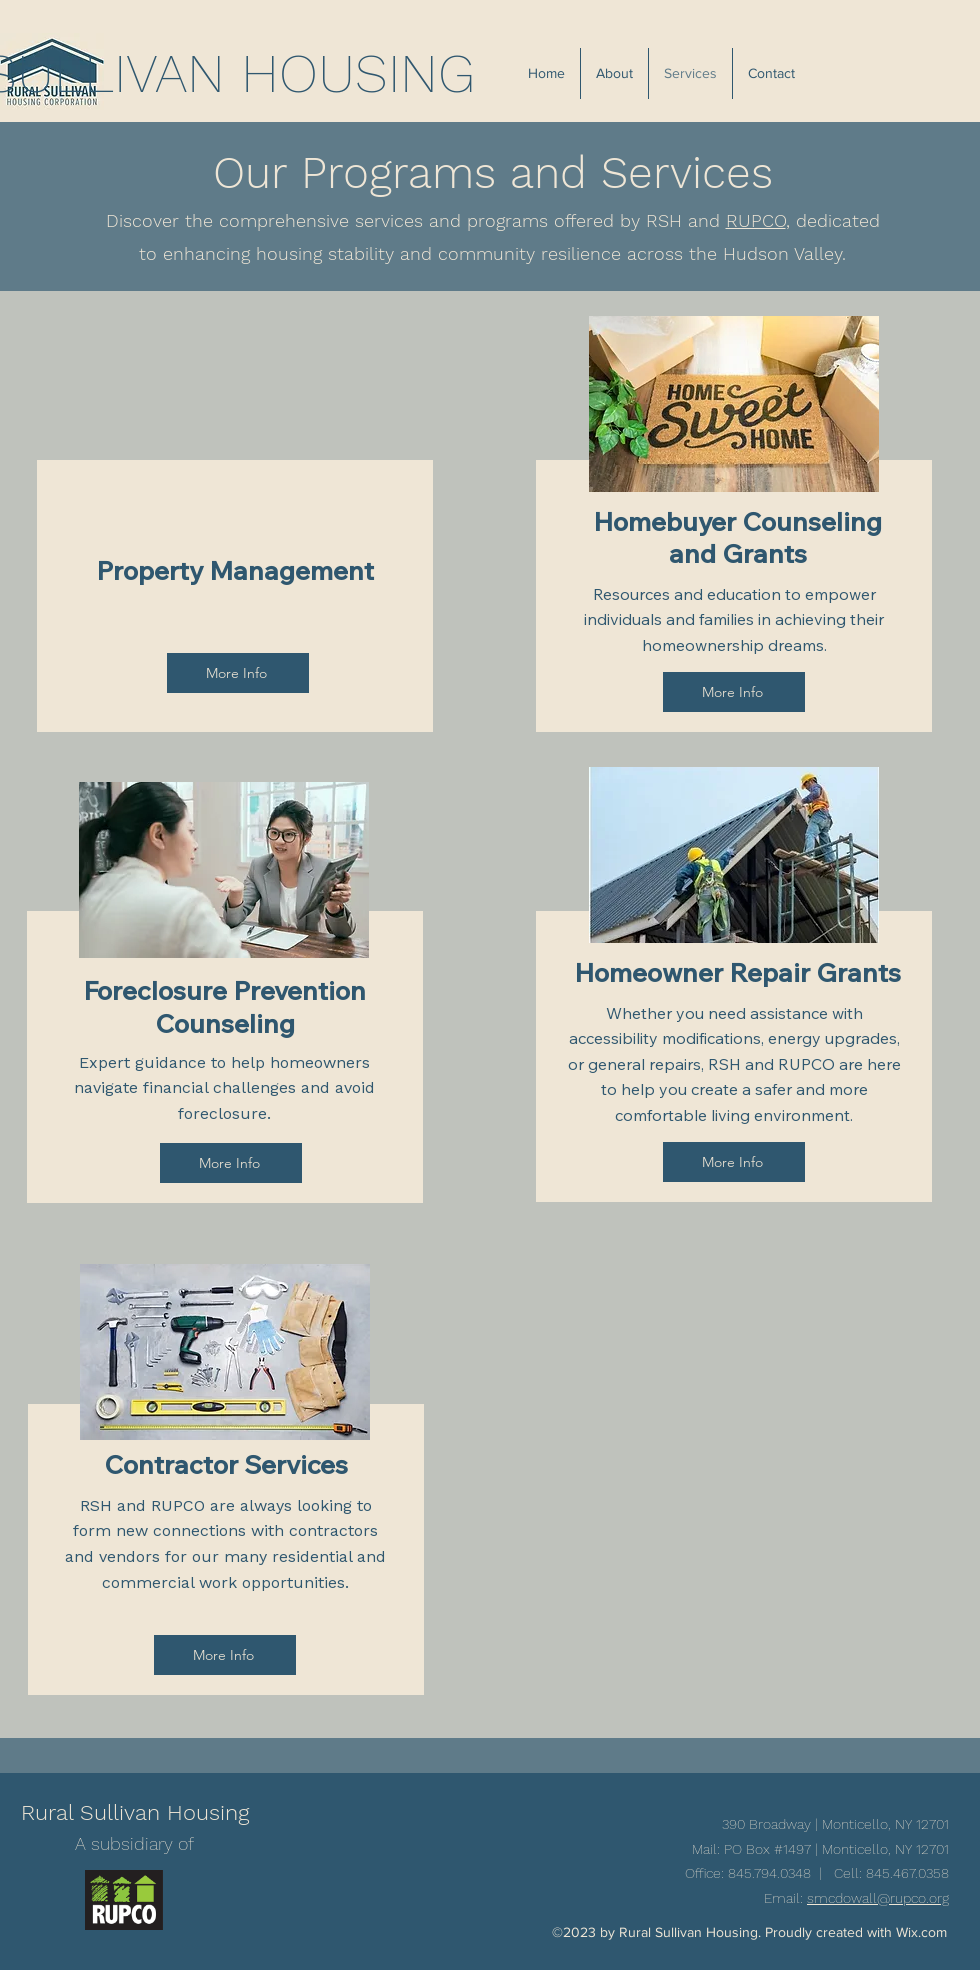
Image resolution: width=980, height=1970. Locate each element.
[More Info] (238, 673)
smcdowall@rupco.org (878, 1898)
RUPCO (756, 220)
